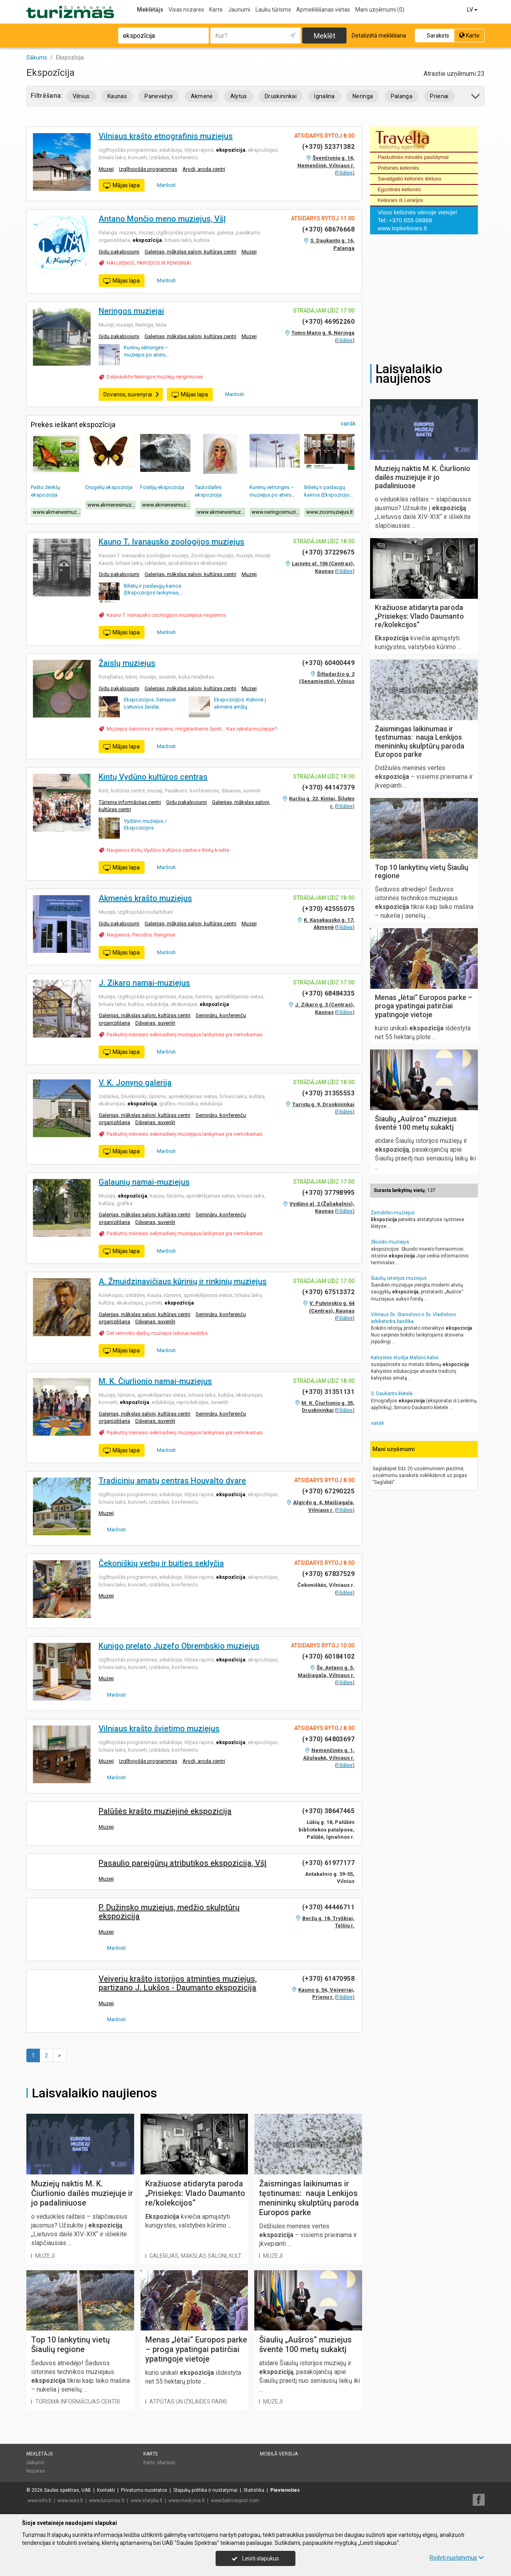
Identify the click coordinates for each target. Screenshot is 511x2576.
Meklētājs (150, 9)
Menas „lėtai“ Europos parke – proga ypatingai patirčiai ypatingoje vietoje (196, 2349)
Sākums (35, 2462)
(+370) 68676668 (328, 229)
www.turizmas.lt (107, 2500)
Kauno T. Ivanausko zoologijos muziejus (171, 541)
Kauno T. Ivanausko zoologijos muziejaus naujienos (166, 615)
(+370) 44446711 (328, 1907)
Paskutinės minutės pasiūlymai (413, 157)
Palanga (401, 96)
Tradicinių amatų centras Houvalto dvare (172, 1480)
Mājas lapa (121, 185)
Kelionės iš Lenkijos (400, 200)
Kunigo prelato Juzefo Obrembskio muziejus (179, 1646)
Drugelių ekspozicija (109, 487)
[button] (476, 97)
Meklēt (324, 36)
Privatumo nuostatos (144, 2490)
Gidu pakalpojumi (119, 252)
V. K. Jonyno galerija (135, 1082)
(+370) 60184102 (328, 1656)
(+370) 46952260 (328, 321)
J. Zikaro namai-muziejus (144, 983)
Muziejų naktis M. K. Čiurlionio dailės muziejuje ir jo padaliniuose (82, 2193)
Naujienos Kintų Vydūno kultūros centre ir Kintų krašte (168, 850)
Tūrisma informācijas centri (130, 802)
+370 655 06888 (410, 220)
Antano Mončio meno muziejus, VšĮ (162, 219)
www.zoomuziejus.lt (329, 512)
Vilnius (81, 96)
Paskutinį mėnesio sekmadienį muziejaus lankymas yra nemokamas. (185, 1035)
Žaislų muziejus (127, 663)
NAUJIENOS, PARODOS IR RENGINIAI (149, 263)
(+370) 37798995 (328, 1192)
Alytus (238, 96)
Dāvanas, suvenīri (155, 1023)
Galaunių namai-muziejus (144, 1182)
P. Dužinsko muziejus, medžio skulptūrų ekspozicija (169, 1912)
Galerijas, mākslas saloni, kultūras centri (190, 252)
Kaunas (117, 96)
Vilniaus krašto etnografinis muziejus (166, 136)
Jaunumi (239, 9)
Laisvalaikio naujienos (94, 2093)
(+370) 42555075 (328, 909)
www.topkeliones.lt (402, 228)
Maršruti (163, 185)
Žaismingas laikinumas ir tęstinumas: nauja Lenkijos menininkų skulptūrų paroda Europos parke (309, 2198)
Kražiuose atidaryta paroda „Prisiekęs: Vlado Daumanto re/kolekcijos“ (195, 2193)
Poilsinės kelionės (398, 168)
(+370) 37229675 (328, 552)
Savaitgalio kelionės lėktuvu (410, 179)
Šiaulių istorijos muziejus (399, 1278)
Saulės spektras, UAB (67, 2490)
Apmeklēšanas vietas (323, 9)
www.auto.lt (70, 2500)
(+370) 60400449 (328, 663)
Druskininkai (281, 96)
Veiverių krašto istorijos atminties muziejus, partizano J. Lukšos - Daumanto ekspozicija (178, 1983)
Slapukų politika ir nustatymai (205, 2490)
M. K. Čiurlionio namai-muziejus (155, 1381)
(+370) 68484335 (328, 993)
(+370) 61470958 (328, 1978)
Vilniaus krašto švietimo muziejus (159, 1728)
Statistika (254, 2490)
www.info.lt (39, 2500)
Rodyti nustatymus (457, 2557)
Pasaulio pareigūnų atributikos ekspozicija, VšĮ (183, 1863)
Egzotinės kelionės (399, 189)
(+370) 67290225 (328, 1491)
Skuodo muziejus (390, 1242)
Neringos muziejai (131, 311)
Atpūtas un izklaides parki (188, 2401)
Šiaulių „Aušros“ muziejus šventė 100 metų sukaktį (305, 2344)
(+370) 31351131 (328, 1392)
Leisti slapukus (255, 2558)
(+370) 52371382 (328, 146)
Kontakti (106, 2490)
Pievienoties (285, 2490)
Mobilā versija (279, 2454)
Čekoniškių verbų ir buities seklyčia (161, 1563)
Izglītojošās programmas (148, 169)
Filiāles (345, 173)
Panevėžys (159, 96)
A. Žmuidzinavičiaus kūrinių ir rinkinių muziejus (183, 1281)
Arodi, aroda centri (203, 169)
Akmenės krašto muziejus (145, 898)
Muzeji (106, 169)
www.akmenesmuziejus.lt (57, 512)
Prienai (439, 96)
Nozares (35, 2471)
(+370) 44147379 (328, 787)
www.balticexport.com (235, 2500)
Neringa (363, 96)
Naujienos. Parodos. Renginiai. (141, 935)
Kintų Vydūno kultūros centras (153, 777)
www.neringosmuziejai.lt (276, 512)
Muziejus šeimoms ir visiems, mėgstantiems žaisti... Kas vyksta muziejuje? (192, 729)
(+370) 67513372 (328, 1292)
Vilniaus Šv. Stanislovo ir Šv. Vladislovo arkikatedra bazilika (413, 1318)
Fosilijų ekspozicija (162, 487)
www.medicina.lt (186, 2500)
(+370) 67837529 (328, 1574)
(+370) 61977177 (328, 1863)
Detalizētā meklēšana (379, 35)
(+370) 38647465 (328, 1811)
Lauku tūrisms (273, 9)
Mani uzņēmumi (379, 9)
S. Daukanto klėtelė (391, 1393)
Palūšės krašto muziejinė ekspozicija (165, 1811)
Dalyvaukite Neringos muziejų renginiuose (155, 377)
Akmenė (202, 96)
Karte (216, 9)
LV (473, 9)
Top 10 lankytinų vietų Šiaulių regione (70, 2344)
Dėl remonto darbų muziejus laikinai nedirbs (157, 1333)
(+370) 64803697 (328, 1739)
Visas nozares (186, 9)
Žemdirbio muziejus (393, 1213)
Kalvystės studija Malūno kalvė (404, 1357)
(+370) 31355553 (328, 1093)
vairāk (348, 423)
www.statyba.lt (146, 2500)
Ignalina (324, 96)
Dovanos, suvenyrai (131, 394)
